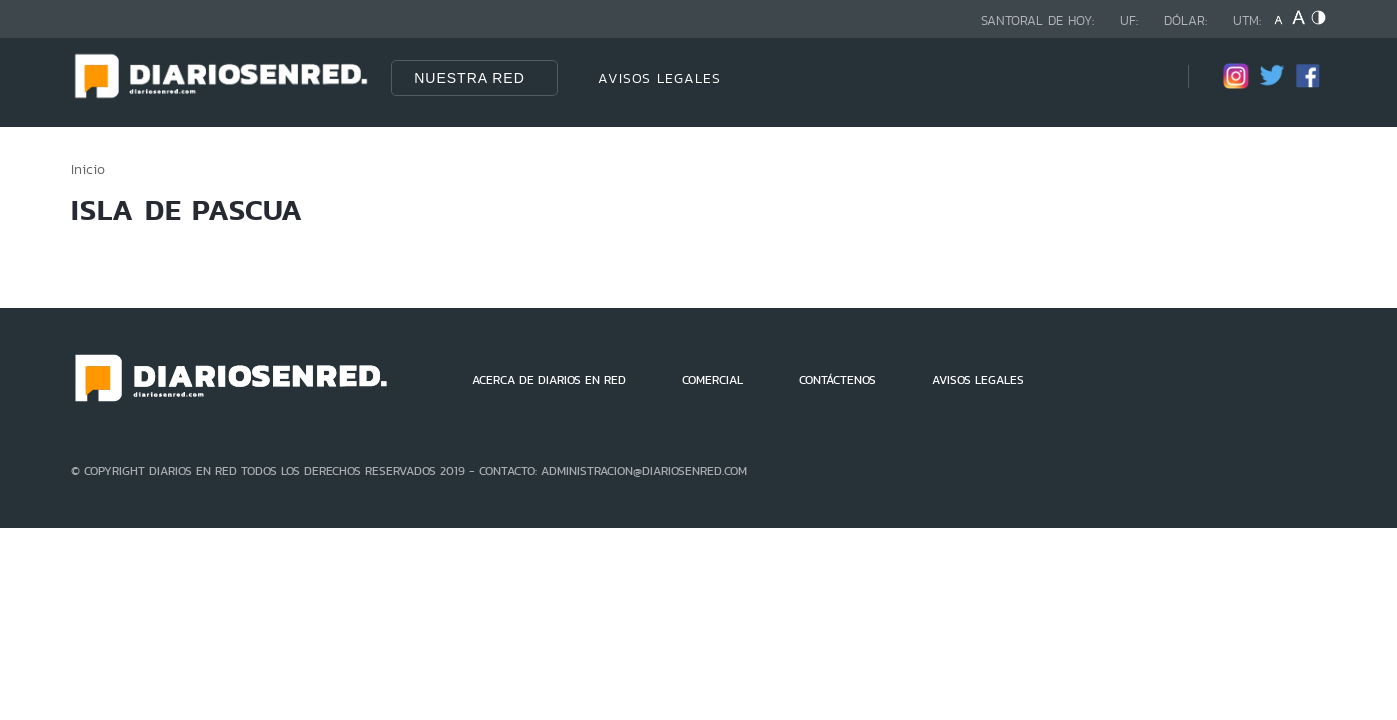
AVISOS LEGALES (659, 78)
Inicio (88, 169)
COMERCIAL (712, 380)
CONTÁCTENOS (837, 380)
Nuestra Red (469, 78)
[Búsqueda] (1143, 77)
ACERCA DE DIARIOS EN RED (549, 380)
